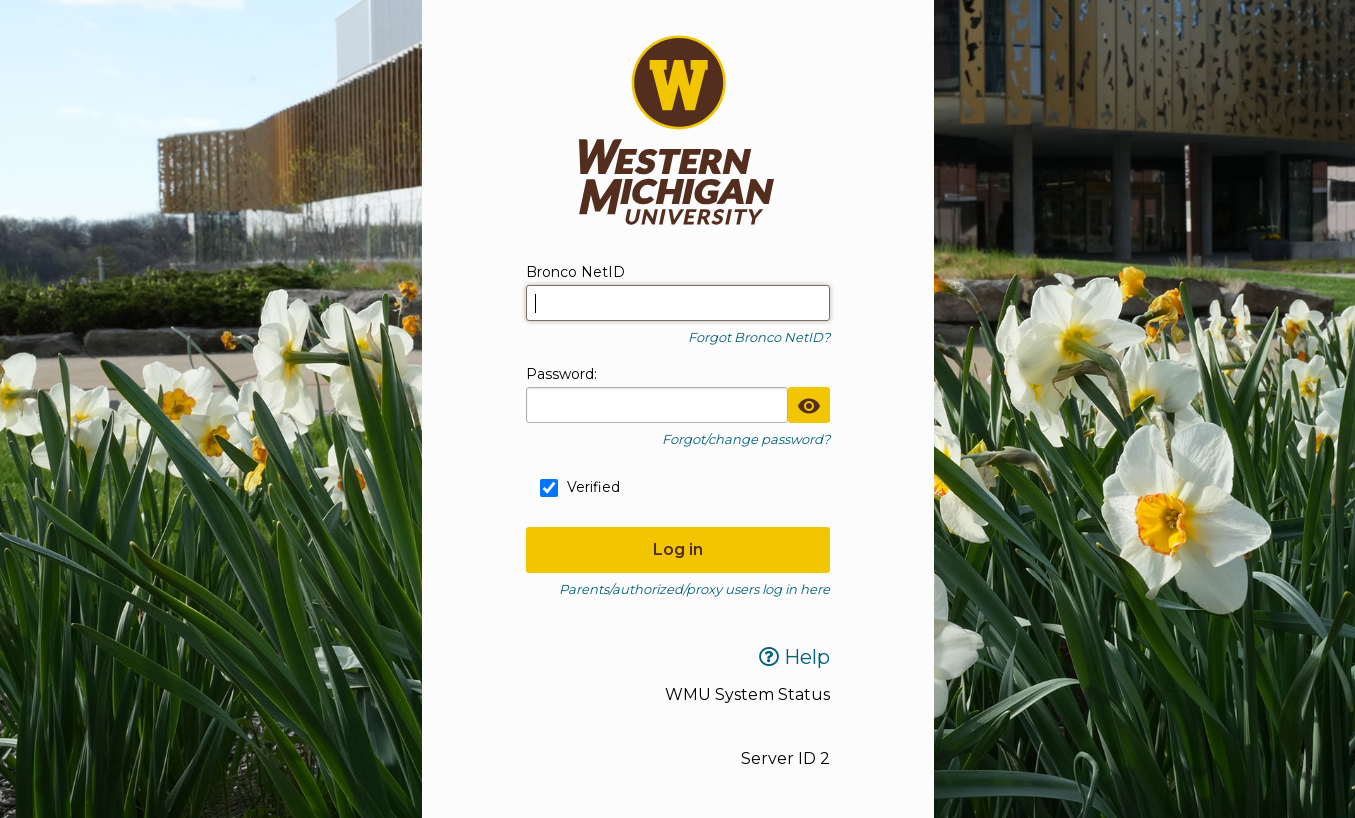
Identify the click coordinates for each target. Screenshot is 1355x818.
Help (794, 657)
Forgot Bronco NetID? (759, 337)
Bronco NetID (575, 272)
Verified (593, 487)
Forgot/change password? (746, 439)
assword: (561, 374)
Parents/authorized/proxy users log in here (694, 589)
